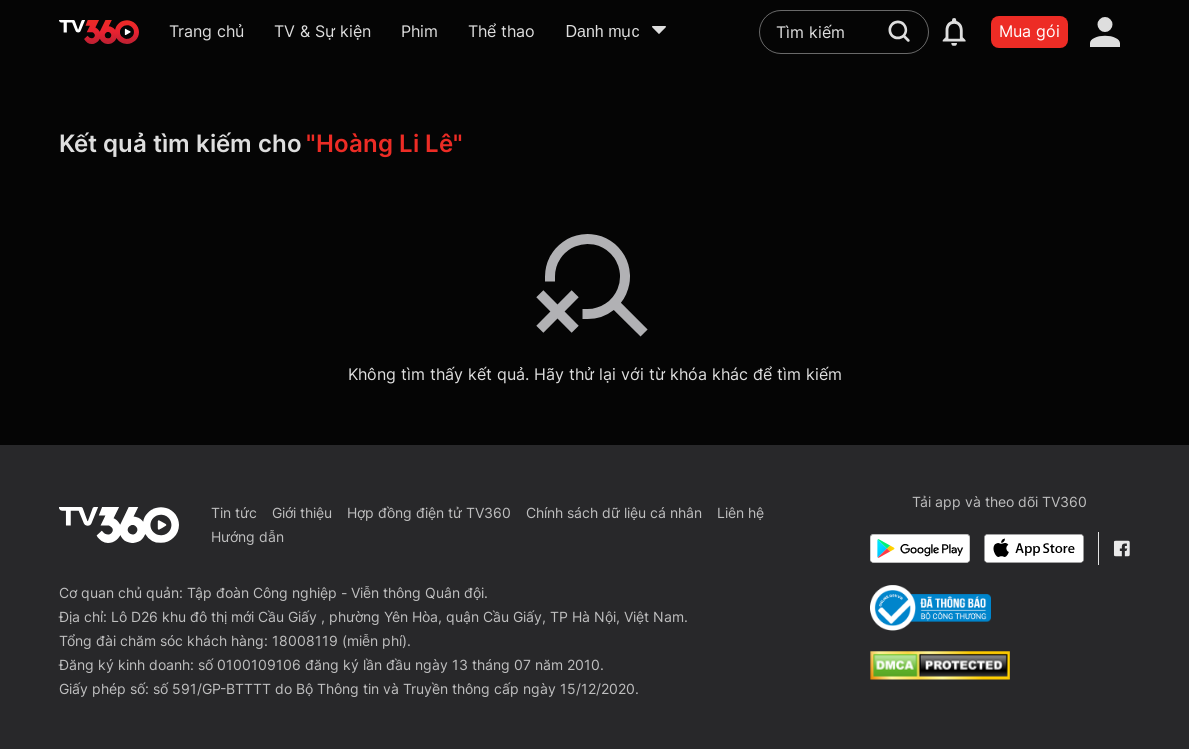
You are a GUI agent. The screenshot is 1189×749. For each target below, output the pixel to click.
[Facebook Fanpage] (1121, 548)
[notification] (954, 32)
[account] (1105, 32)
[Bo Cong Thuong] (930, 608)
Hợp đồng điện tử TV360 (429, 512)
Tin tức (234, 512)
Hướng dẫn (247, 536)
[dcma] (940, 674)
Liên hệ (740, 512)
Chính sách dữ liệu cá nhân (614, 512)
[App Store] (1034, 548)
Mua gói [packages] (1029, 31)
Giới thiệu (302, 512)
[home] (99, 32)
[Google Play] (920, 548)
